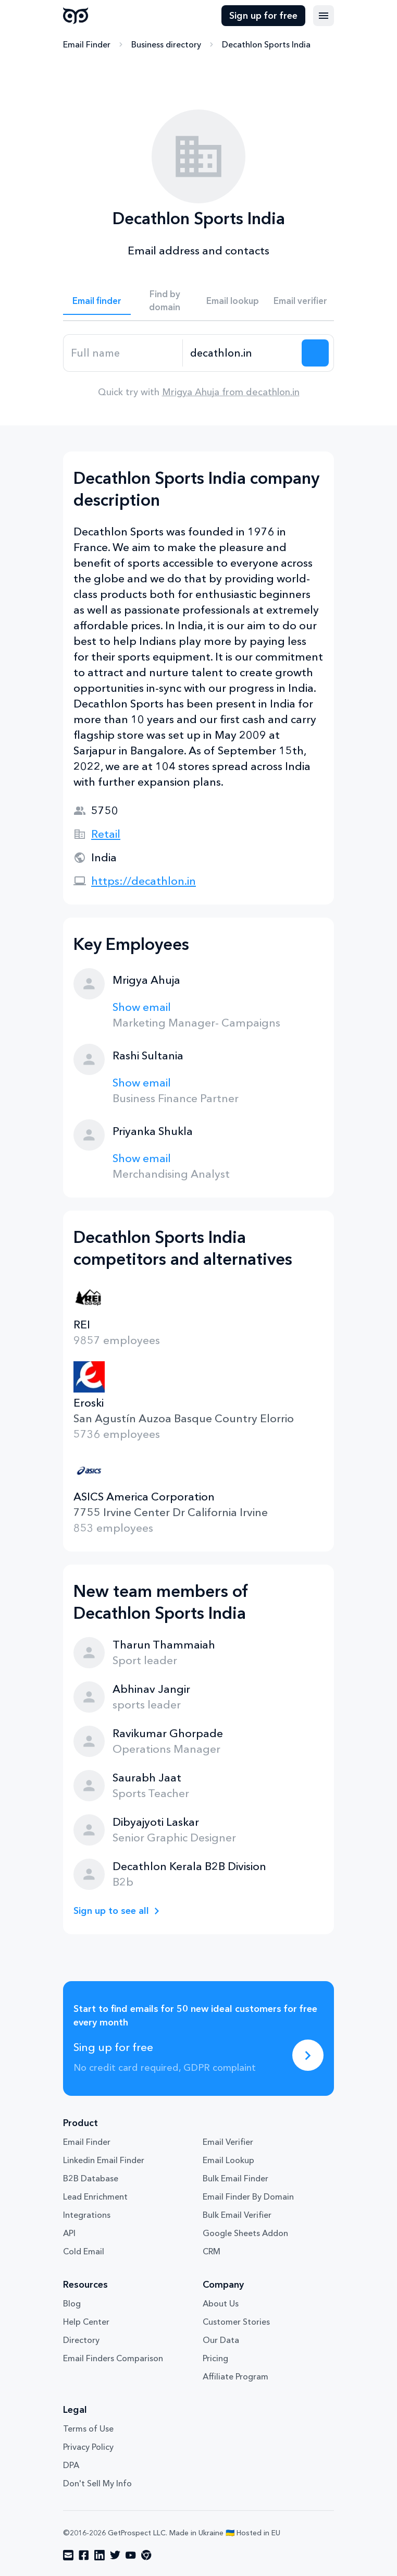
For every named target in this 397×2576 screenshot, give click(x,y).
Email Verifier (228, 2142)
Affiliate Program (235, 2376)
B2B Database (90, 2178)
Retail (105, 833)
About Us (221, 2303)
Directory (81, 2340)
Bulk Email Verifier (237, 2214)
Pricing (215, 2358)
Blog (72, 2303)
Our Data (221, 2340)
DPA (71, 2465)
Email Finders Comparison (113, 2358)
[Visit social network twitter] (115, 2555)
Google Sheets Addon (245, 2233)
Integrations (86, 2214)
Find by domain (164, 300)
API (69, 2233)
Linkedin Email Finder (103, 2160)
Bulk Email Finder (235, 2178)
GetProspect (76, 15)
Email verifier (300, 300)
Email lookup (232, 300)
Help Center (86, 2321)
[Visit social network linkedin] (99, 2555)
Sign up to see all (111, 1910)
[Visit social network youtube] (131, 2555)
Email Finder (86, 44)
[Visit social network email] (68, 2555)
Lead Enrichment (95, 2196)
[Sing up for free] (308, 2055)
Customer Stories (236, 2321)
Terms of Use (88, 2428)
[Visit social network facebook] (84, 2555)
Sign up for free (263, 15)
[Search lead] (315, 353)
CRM (211, 2251)
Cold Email (83, 2251)
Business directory (166, 44)
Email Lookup (228, 2160)
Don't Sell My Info (97, 2483)
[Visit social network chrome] (146, 2555)
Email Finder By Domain (248, 2196)
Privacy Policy (88, 2446)
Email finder (96, 300)
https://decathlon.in (143, 880)
